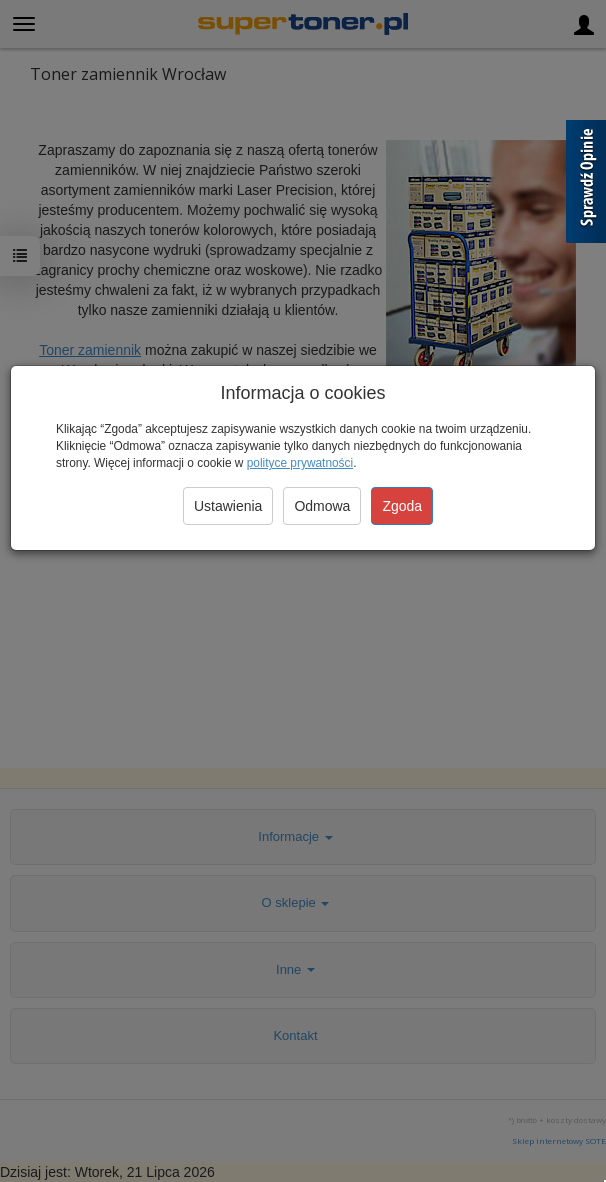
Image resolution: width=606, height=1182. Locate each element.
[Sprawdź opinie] (586, 185)
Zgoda (402, 506)
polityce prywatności (300, 463)
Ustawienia (228, 506)
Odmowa (322, 506)
